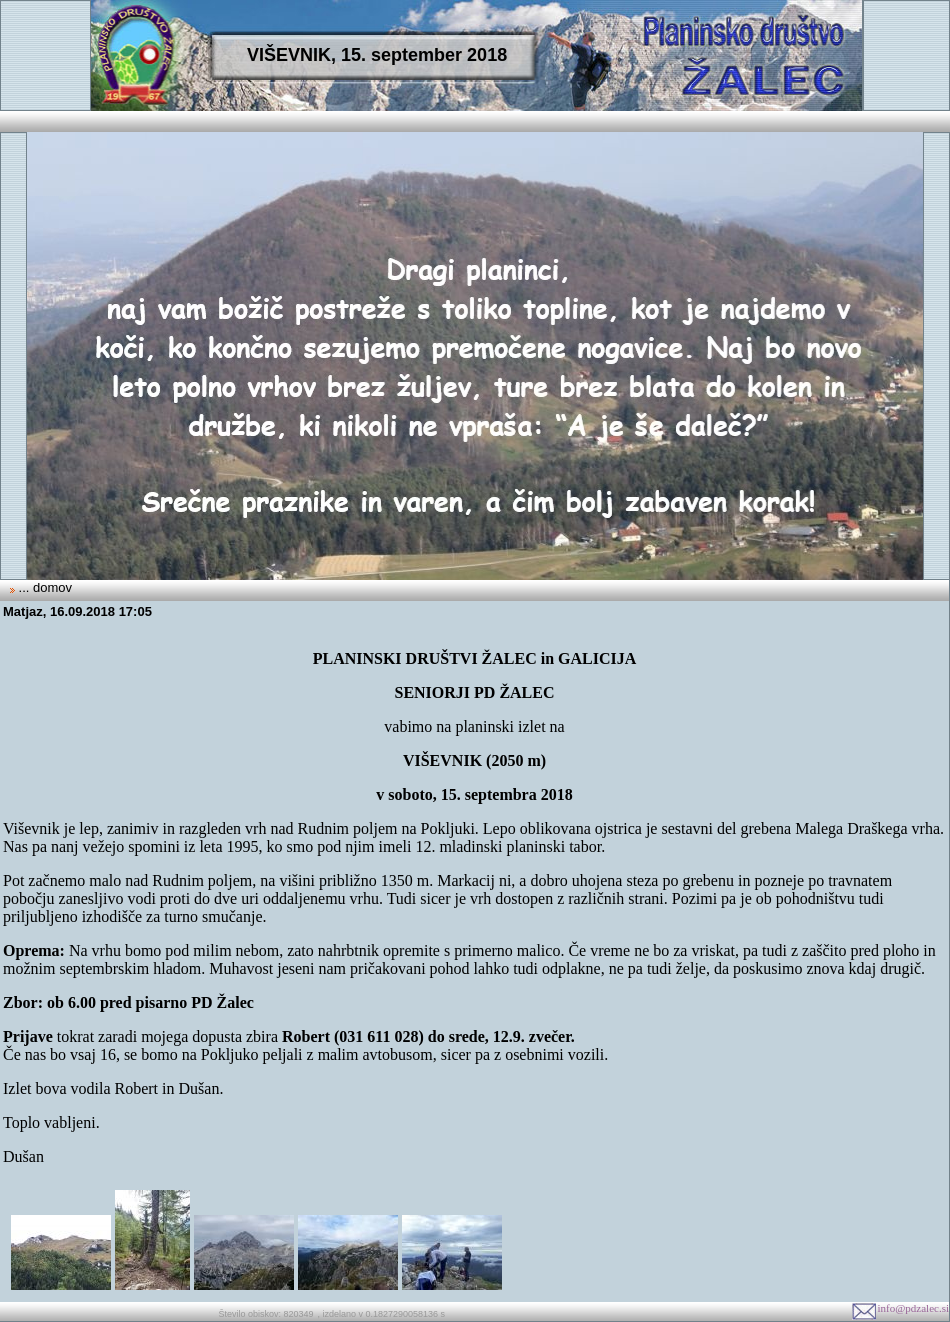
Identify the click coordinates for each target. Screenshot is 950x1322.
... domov (43, 587)
